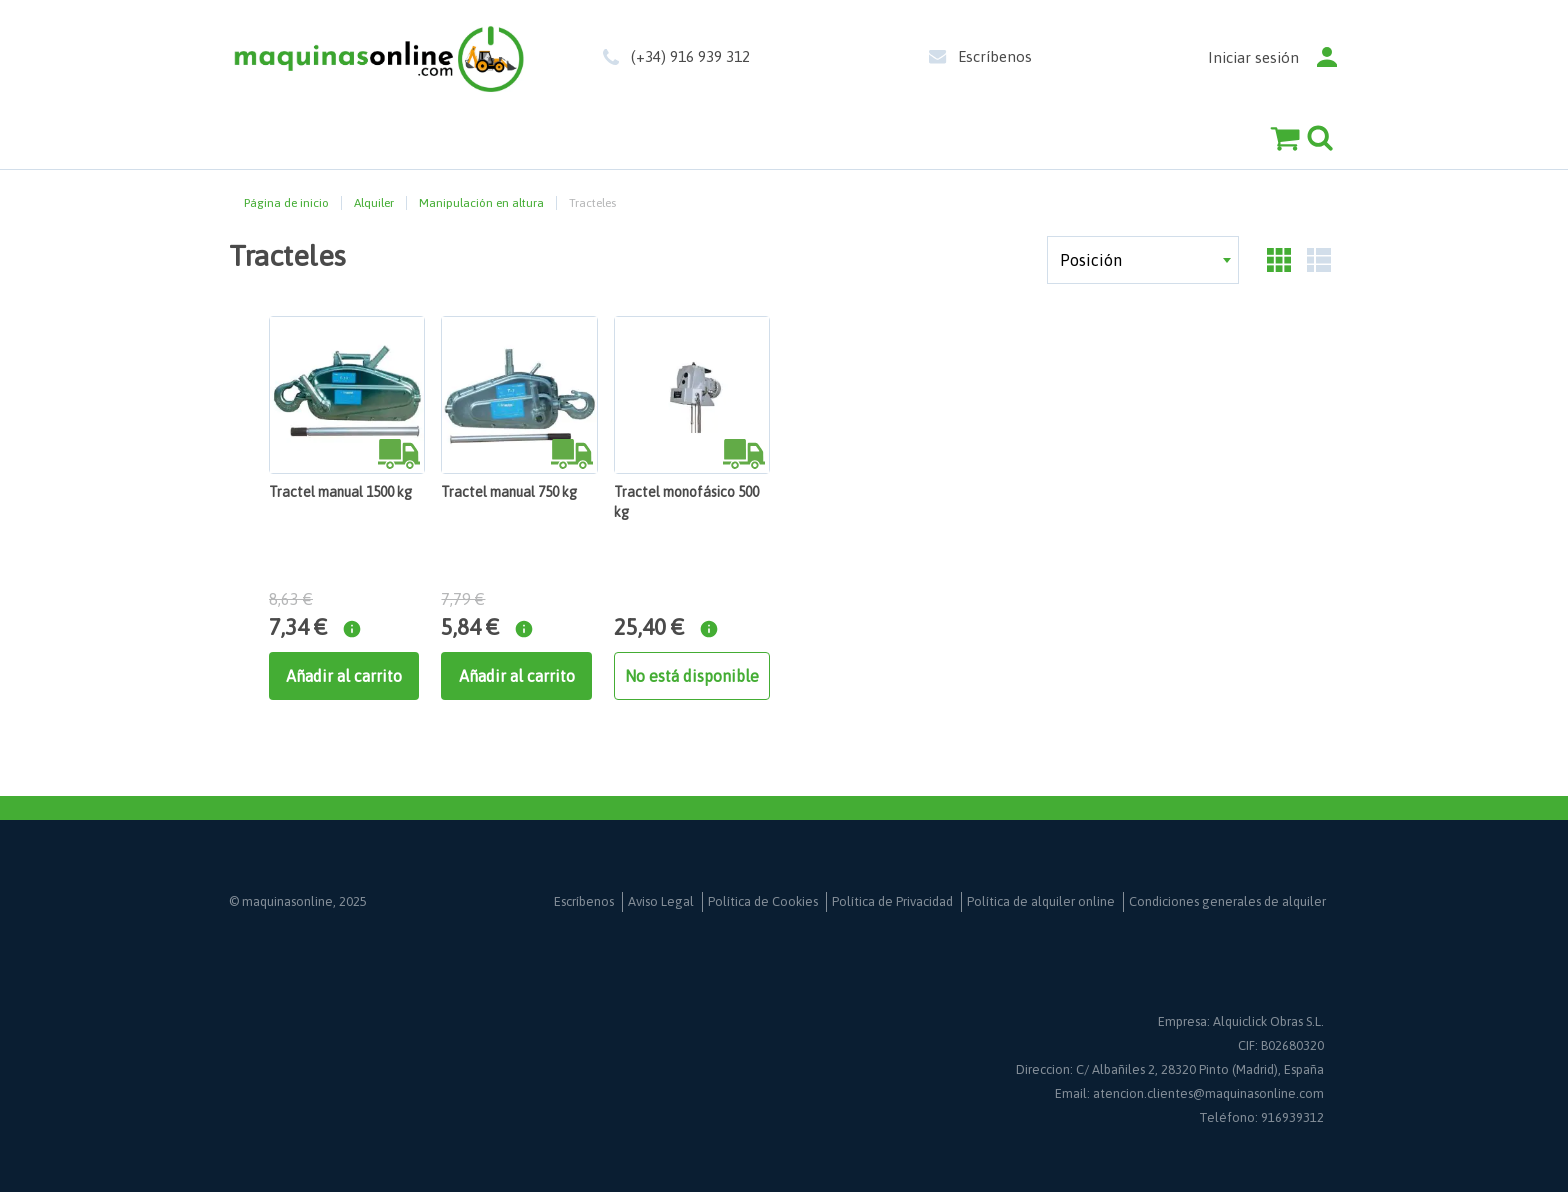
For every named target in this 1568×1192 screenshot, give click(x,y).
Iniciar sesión (1253, 57)
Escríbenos (995, 56)
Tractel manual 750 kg (509, 492)
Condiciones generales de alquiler (1227, 901)
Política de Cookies (763, 901)
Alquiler (374, 203)
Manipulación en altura (481, 203)
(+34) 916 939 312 (690, 56)
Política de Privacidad (892, 901)
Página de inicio (286, 203)
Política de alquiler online (1041, 901)
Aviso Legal (661, 901)
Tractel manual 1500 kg (340, 492)
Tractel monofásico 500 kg (686, 502)
